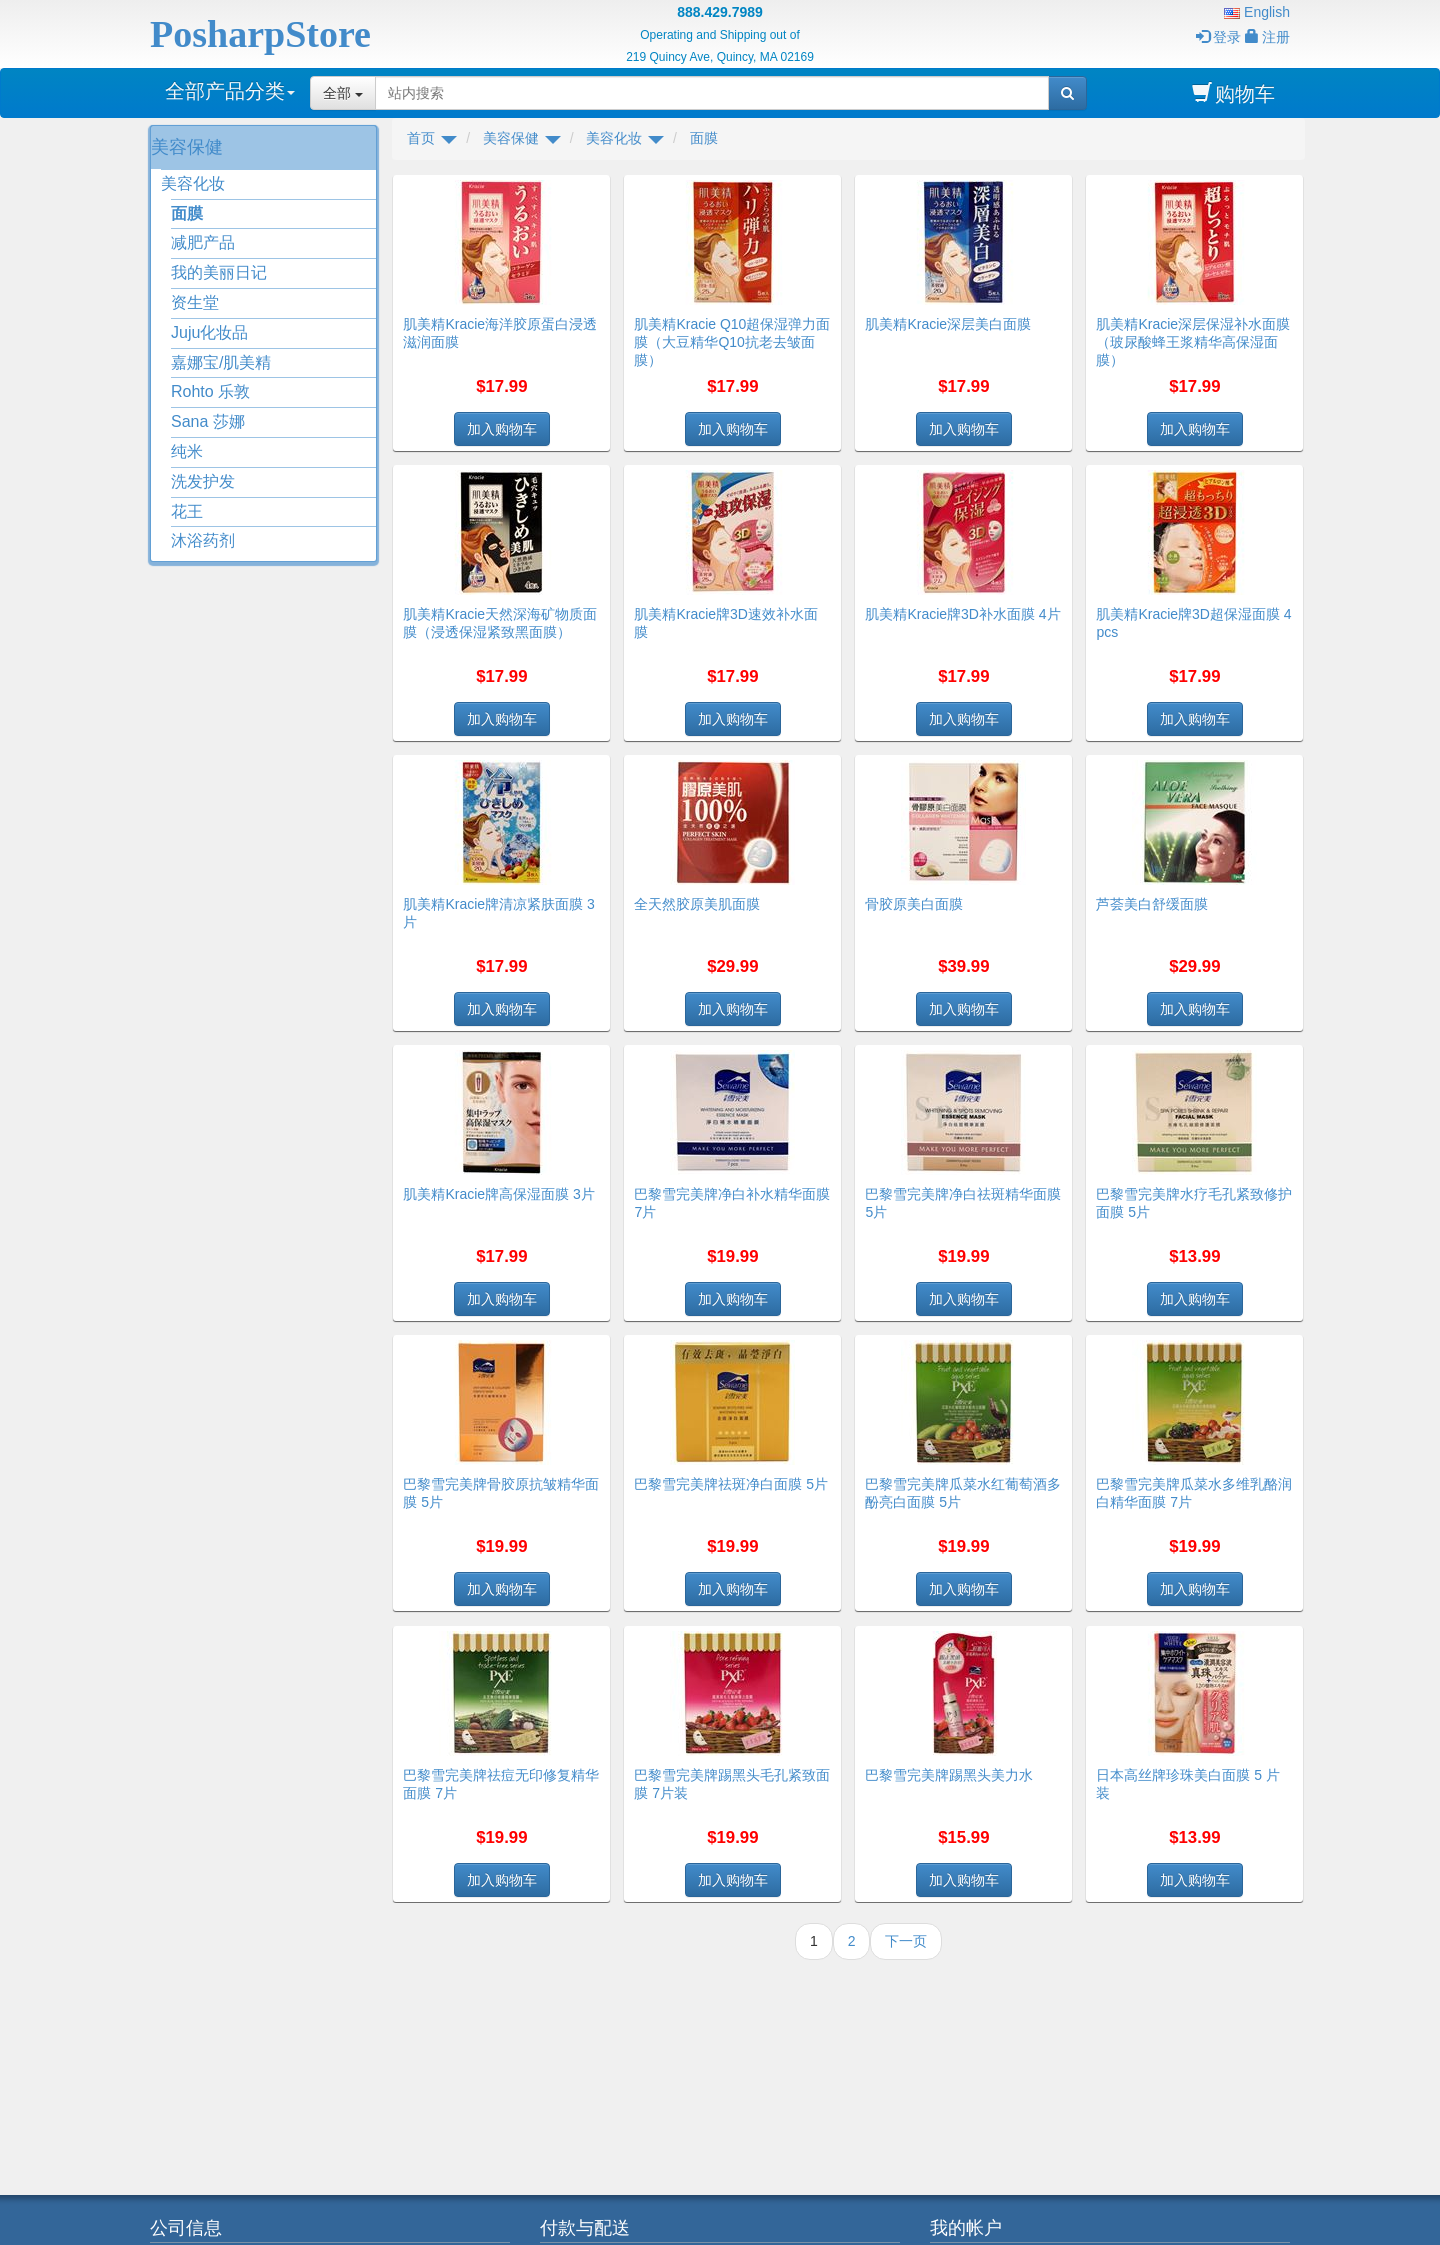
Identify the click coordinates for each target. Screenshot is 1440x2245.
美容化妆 (193, 183)
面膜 (187, 213)
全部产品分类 (230, 91)
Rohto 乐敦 (210, 391)
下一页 (906, 1941)
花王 (187, 511)
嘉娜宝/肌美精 (221, 362)
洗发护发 (203, 481)
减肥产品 (203, 242)
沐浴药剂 (203, 540)
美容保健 (187, 147)
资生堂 (195, 302)
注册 (1267, 37)
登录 (1218, 37)
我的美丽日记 (219, 272)
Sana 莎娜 (208, 421)
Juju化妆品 (209, 332)
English (1257, 12)
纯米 (187, 451)
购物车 (1233, 93)
